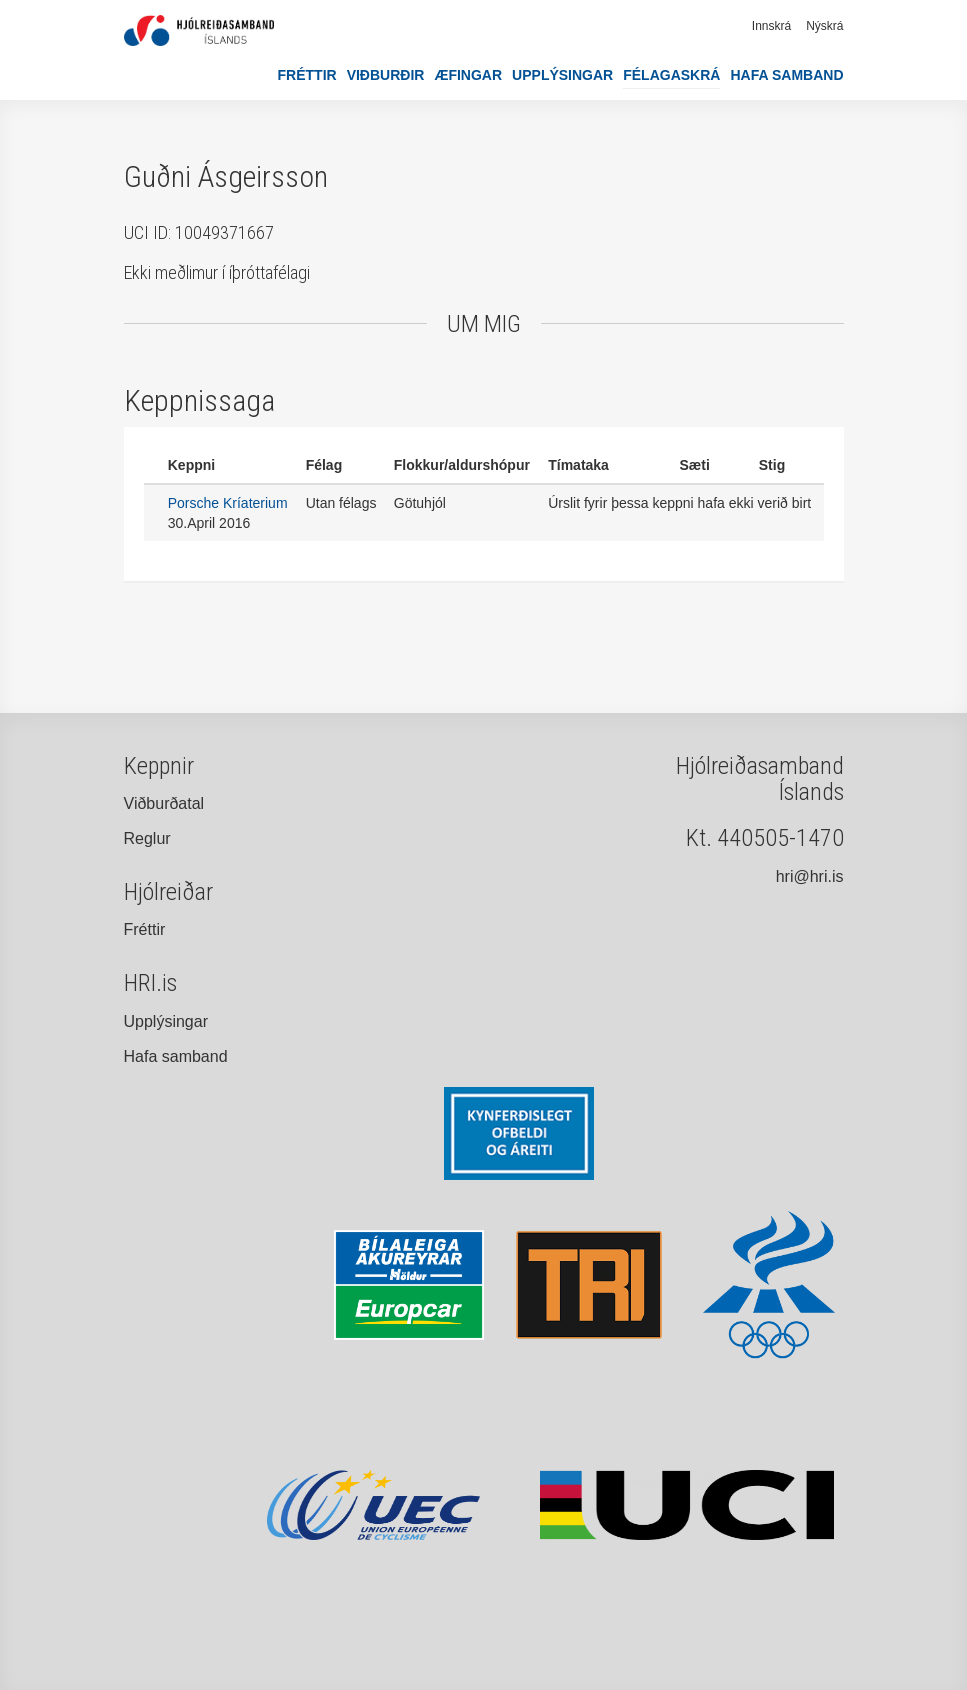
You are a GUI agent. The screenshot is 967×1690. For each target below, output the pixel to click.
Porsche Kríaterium (228, 503)
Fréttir (307, 75)
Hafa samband (786, 75)
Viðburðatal (164, 803)
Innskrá (771, 26)
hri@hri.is (810, 876)
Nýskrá (824, 26)
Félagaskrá (671, 75)
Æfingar (468, 75)
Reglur (147, 838)
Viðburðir (386, 75)
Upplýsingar (562, 75)
